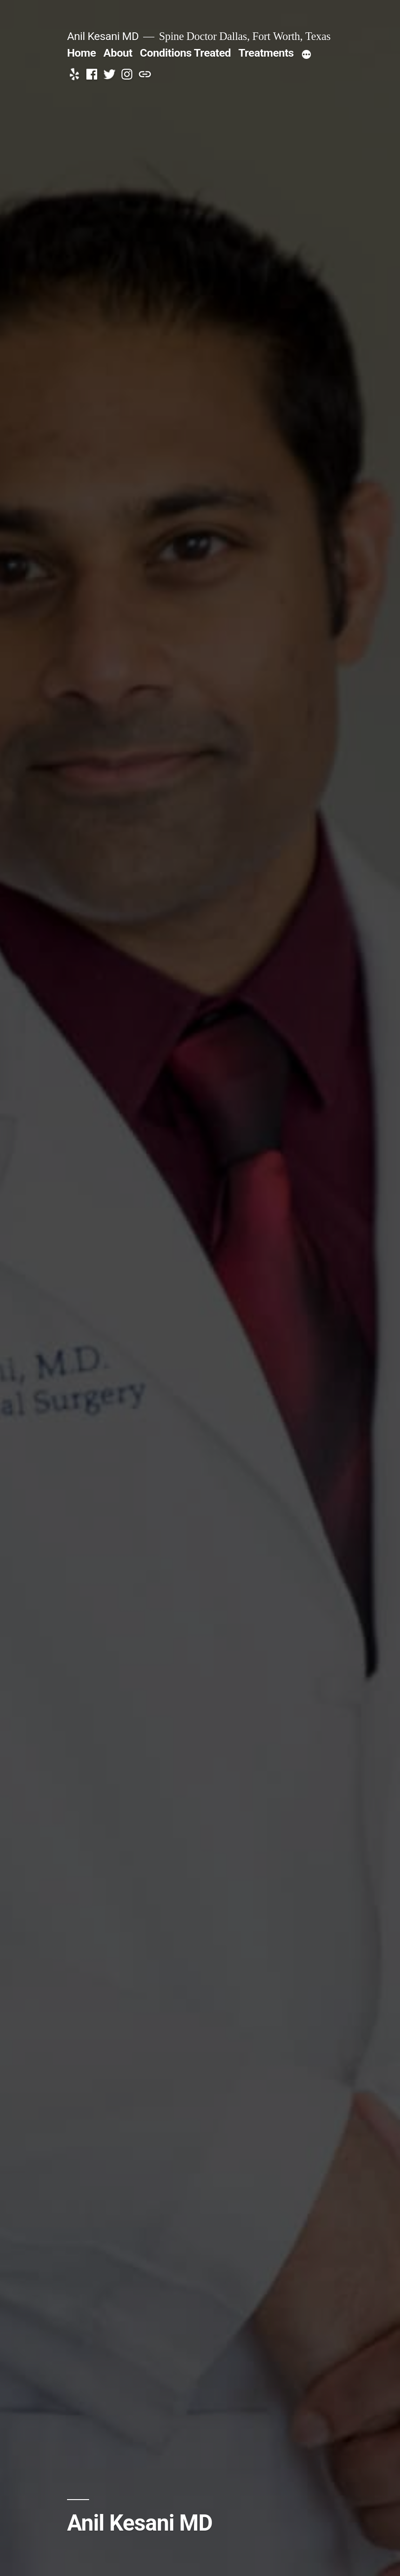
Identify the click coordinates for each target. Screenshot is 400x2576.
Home (81, 52)
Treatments (266, 52)
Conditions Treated (185, 52)
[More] (306, 54)
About (117, 52)
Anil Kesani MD (103, 36)
